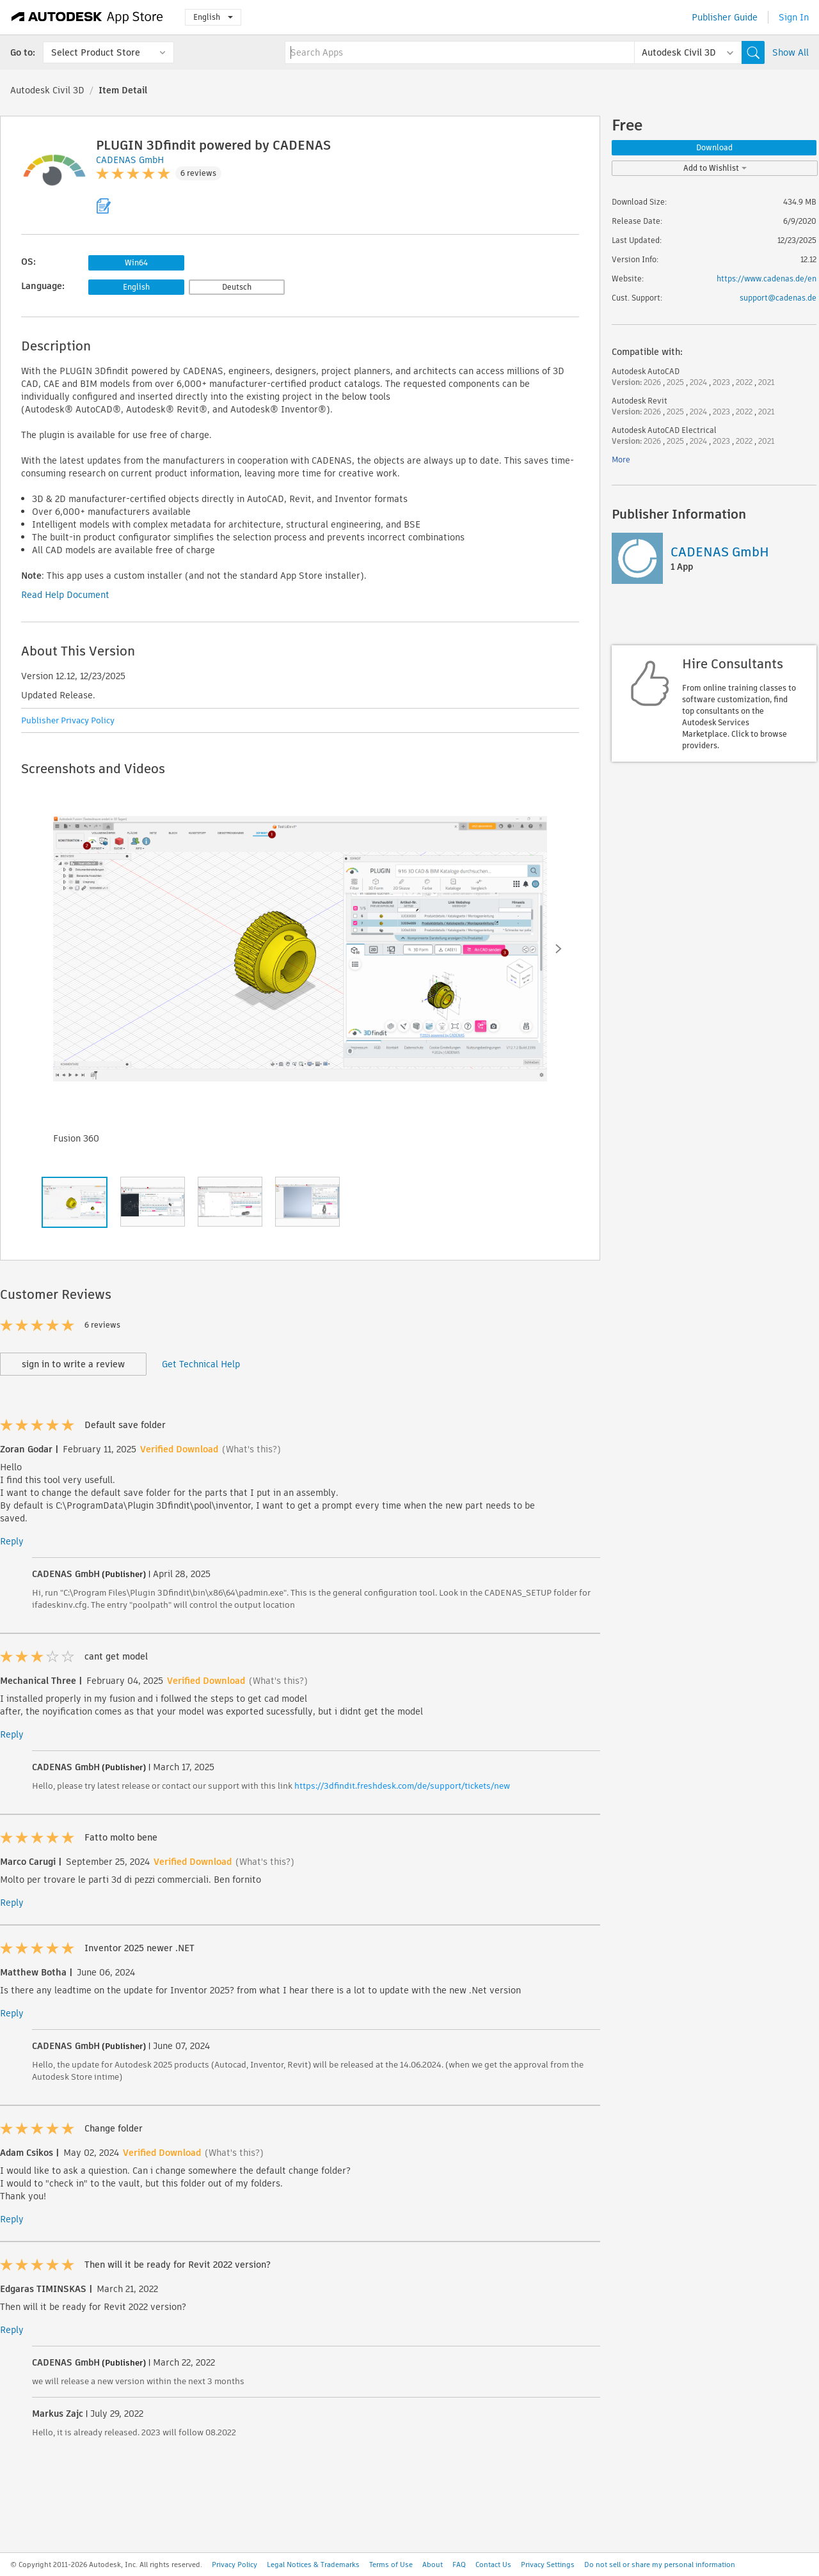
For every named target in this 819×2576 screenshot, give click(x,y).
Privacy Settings (548, 2564)
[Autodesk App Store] (87, 17)
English (213, 17)
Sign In (794, 17)
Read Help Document (65, 594)
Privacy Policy (234, 2564)
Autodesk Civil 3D (47, 90)
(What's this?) (251, 1449)
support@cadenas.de (778, 297)
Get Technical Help (201, 1364)
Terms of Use (391, 2564)
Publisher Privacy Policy (68, 720)
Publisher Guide (725, 17)
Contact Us (493, 2564)
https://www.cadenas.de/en (766, 278)
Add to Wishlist (715, 167)
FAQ (459, 2564)
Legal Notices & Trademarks (313, 2564)
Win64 (136, 262)
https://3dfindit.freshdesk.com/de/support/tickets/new (402, 1786)
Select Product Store (95, 52)
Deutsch (236, 286)
